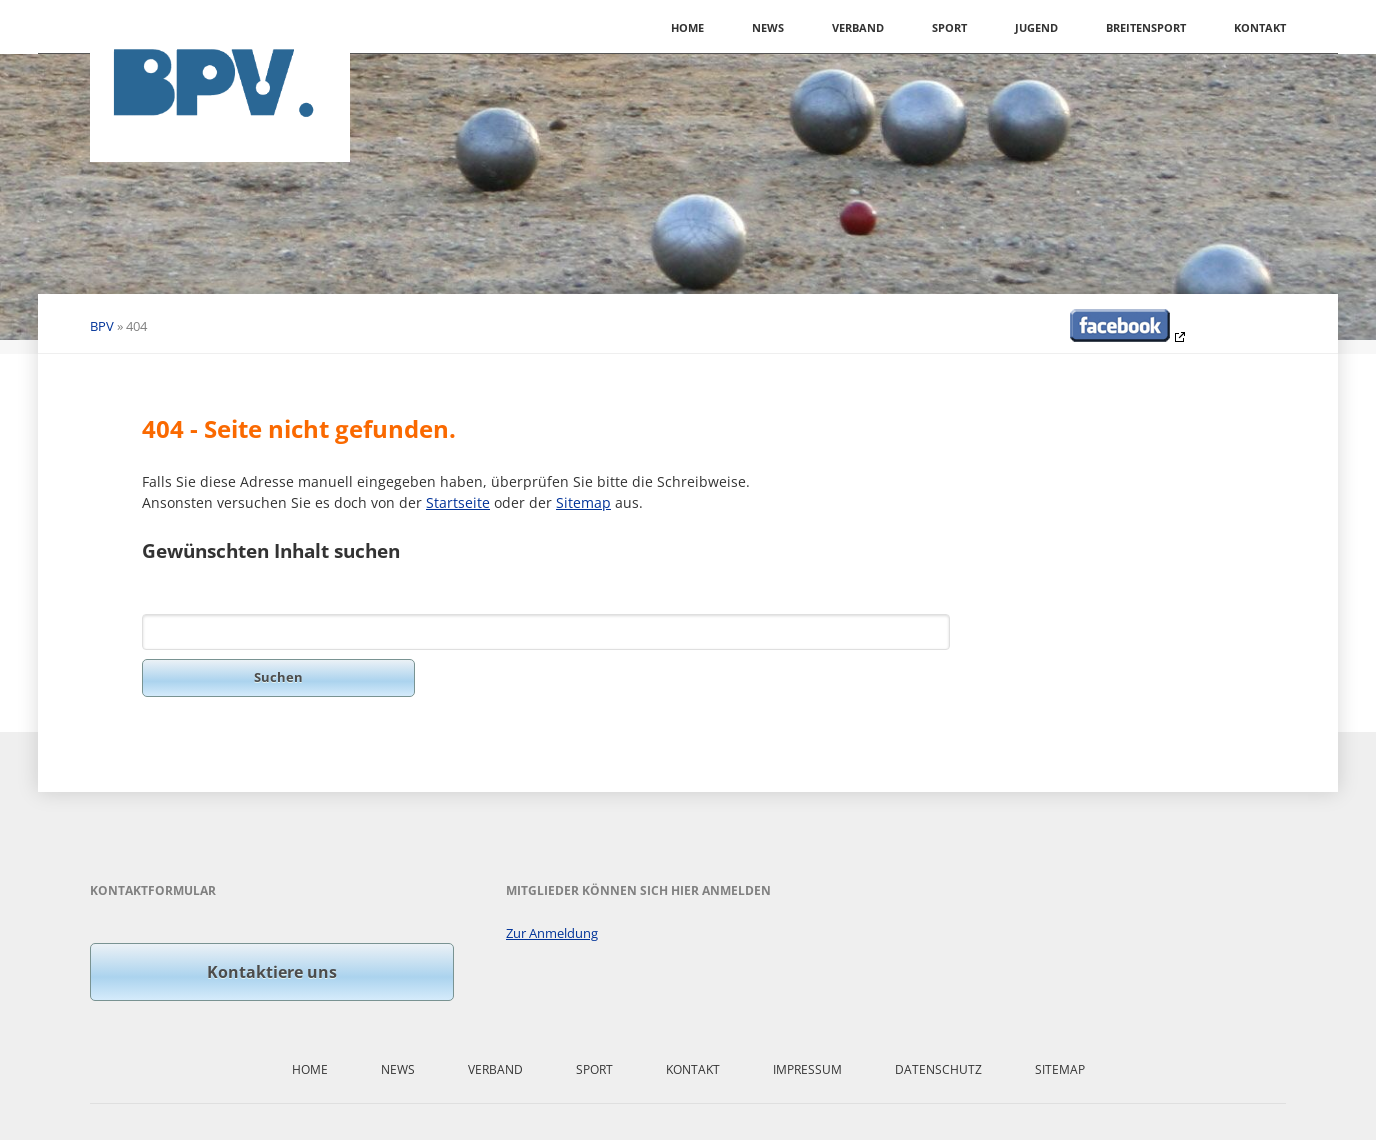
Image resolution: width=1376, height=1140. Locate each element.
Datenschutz (938, 1069)
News (768, 27)
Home (687, 27)
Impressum (807, 1069)
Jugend (1036, 27)
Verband (858, 27)
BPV (102, 326)
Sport (949, 27)
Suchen (278, 677)
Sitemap (583, 502)
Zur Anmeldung (552, 933)
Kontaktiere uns (272, 972)
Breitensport (1146, 27)
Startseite (458, 502)
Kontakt (1260, 27)
